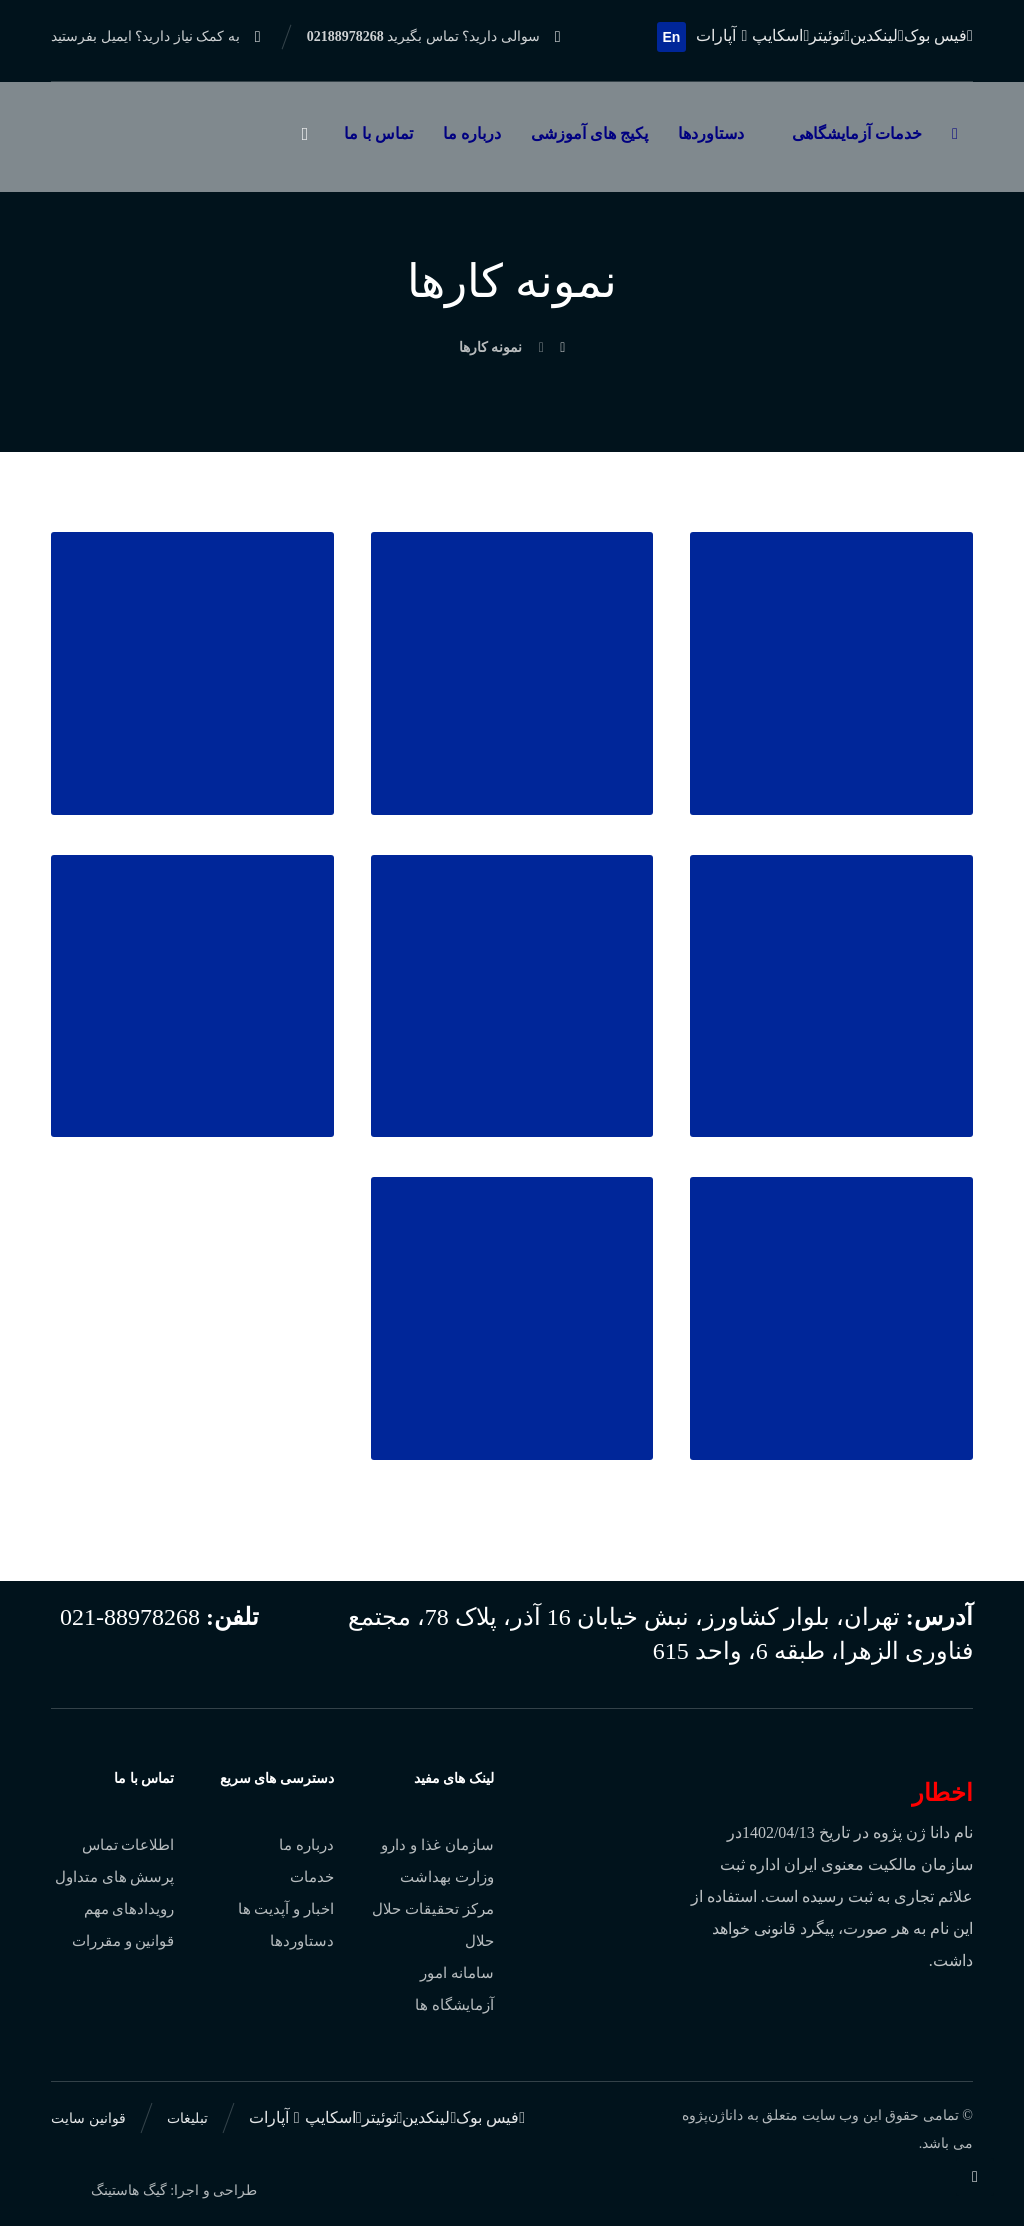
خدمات (312, 1877)
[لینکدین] (877, 35)
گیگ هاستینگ (129, 2190)
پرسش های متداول (115, 1877)
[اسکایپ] (780, 35)
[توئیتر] (829, 35)
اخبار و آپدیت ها (286, 1909)
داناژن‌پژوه (712, 2115)
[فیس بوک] (938, 35)
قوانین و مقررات (123, 1941)
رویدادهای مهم (129, 1909)
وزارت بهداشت (447, 1877)
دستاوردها (302, 1941)
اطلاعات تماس (128, 1845)
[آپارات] (724, 35)
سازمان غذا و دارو (437, 1845)
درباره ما (306, 1845)
